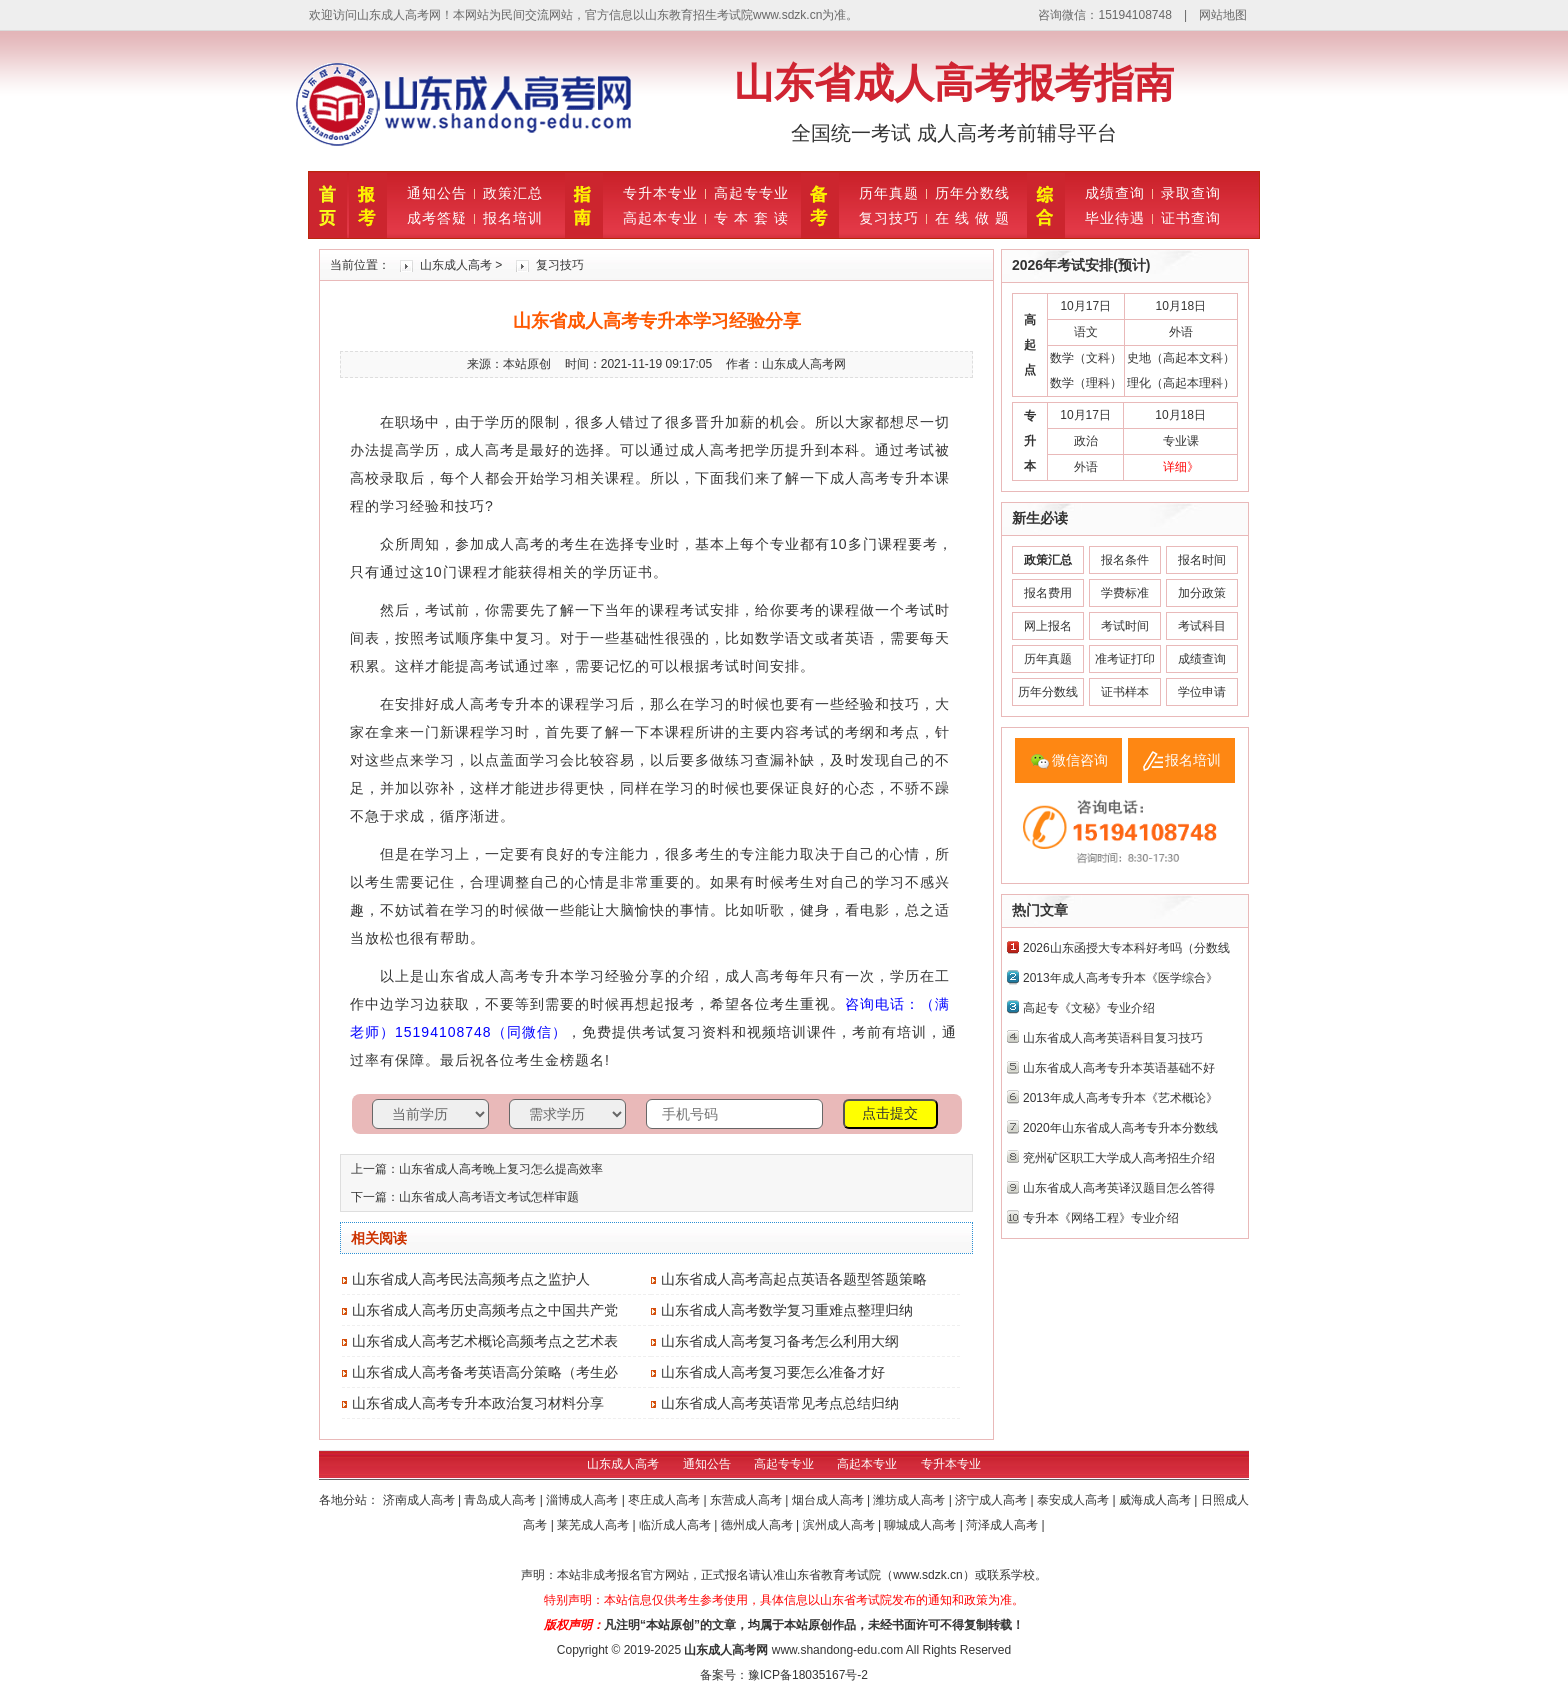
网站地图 (1223, 15)
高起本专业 (660, 218)
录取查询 (1191, 193)
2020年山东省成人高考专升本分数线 (1120, 1128)
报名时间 (1202, 560)
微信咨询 (1080, 760)
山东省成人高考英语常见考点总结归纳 (780, 1403)
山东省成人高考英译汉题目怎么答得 (1119, 1188)
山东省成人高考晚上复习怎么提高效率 (501, 1169)
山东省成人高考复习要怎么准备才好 (773, 1372)
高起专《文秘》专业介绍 (1089, 1008)
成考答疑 (437, 218)
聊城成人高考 (921, 1525)
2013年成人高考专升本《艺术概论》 (1120, 1098)
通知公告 (437, 193)
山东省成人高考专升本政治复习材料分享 (478, 1403)
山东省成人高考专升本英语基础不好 (1119, 1068)
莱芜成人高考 (594, 1525)
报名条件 (1125, 560)
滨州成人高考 (840, 1525)
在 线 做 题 (972, 218)
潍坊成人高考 (910, 1500)
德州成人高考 (758, 1525)
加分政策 (1202, 593)
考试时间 (1125, 626)
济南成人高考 (420, 1500)
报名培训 (513, 218)
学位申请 (1202, 692)
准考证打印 (1125, 659)
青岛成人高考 (501, 1500)
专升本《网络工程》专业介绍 (1101, 1218)
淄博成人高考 (583, 1500)
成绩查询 (1115, 193)
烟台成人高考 (829, 1500)
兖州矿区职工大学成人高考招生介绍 (1119, 1158)
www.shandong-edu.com (837, 1650)
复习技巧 (889, 218)
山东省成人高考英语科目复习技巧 (1113, 1038)
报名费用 (1048, 593)
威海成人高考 (1156, 1500)
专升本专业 (660, 193)
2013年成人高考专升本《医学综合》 (1120, 978)
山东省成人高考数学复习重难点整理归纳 (787, 1310)
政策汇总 (513, 193)
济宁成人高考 (992, 1500)
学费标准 (1125, 593)
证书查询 (1191, 218)
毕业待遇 (1115, 218)
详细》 (1181, 467)
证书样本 (1125, 692)
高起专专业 (751, 193)
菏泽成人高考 (1003, 1525)
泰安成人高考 (1074, 1500)
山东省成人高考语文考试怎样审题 (489, 1197)
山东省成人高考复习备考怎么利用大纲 (780, 1341)
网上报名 (1048, 626)
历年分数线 (972, 193)
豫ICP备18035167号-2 (808, 1675)
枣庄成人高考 (665, 1500)
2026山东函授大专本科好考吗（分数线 (1126, 948)
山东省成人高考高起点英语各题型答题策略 (794, 1279)
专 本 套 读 (751, 218)
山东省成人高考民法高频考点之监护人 (471, 1279)
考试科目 (1202, 626)
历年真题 (889, 193)
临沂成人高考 (676, 1525)
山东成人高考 (456, 265)
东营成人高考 (747, 1500)
